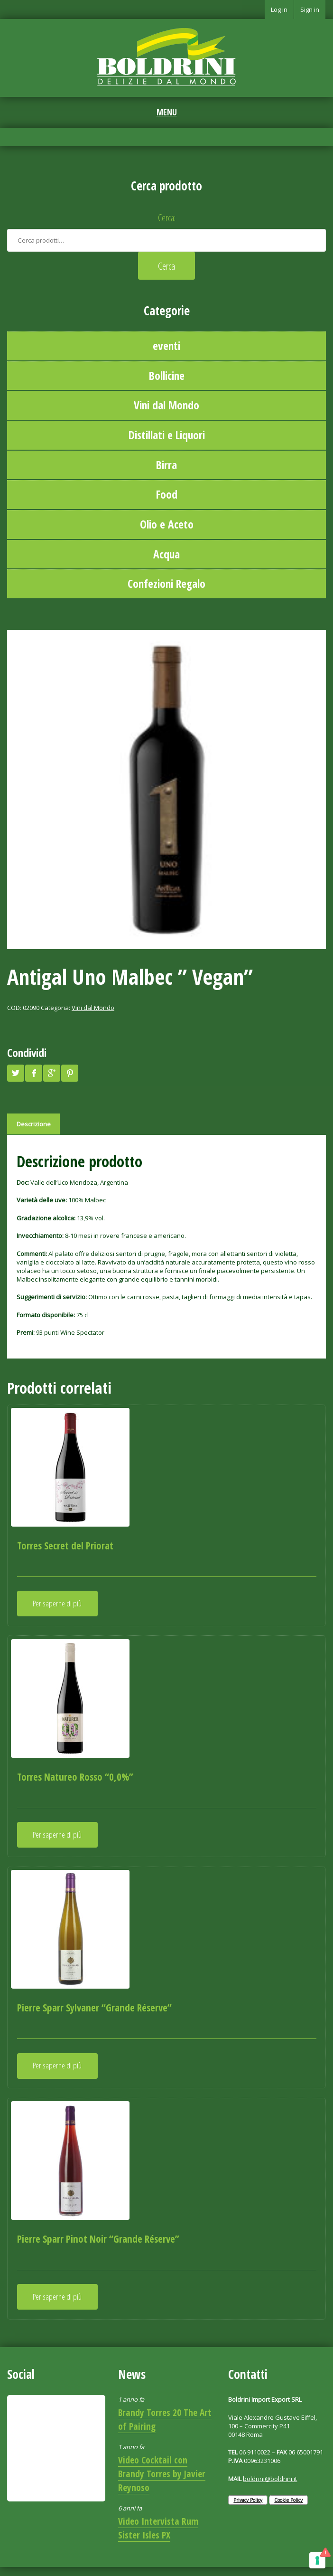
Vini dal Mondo (166, 405)
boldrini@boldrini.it (270, 2478)
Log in (279, 9)
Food (166, 494)
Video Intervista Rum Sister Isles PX (158, 2528)
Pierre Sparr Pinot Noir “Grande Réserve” (98, 2239)
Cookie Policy (288, 2500)
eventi (166, 345)
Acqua (166, 554)
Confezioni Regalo (166, 583)
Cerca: (167, 217)
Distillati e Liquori (167, 435)
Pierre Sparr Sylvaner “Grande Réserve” (94, 2007)
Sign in (309, 9)
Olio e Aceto (167, 524)
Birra (166, 464)
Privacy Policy (247, 2500)
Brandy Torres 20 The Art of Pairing (165, 2419)
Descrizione (34, 1124)
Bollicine (167, 375)
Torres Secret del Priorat (65, 1545)
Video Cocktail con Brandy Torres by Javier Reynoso (161, 2473)
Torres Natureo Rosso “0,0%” (75, 1776)
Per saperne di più (57, 1603)
